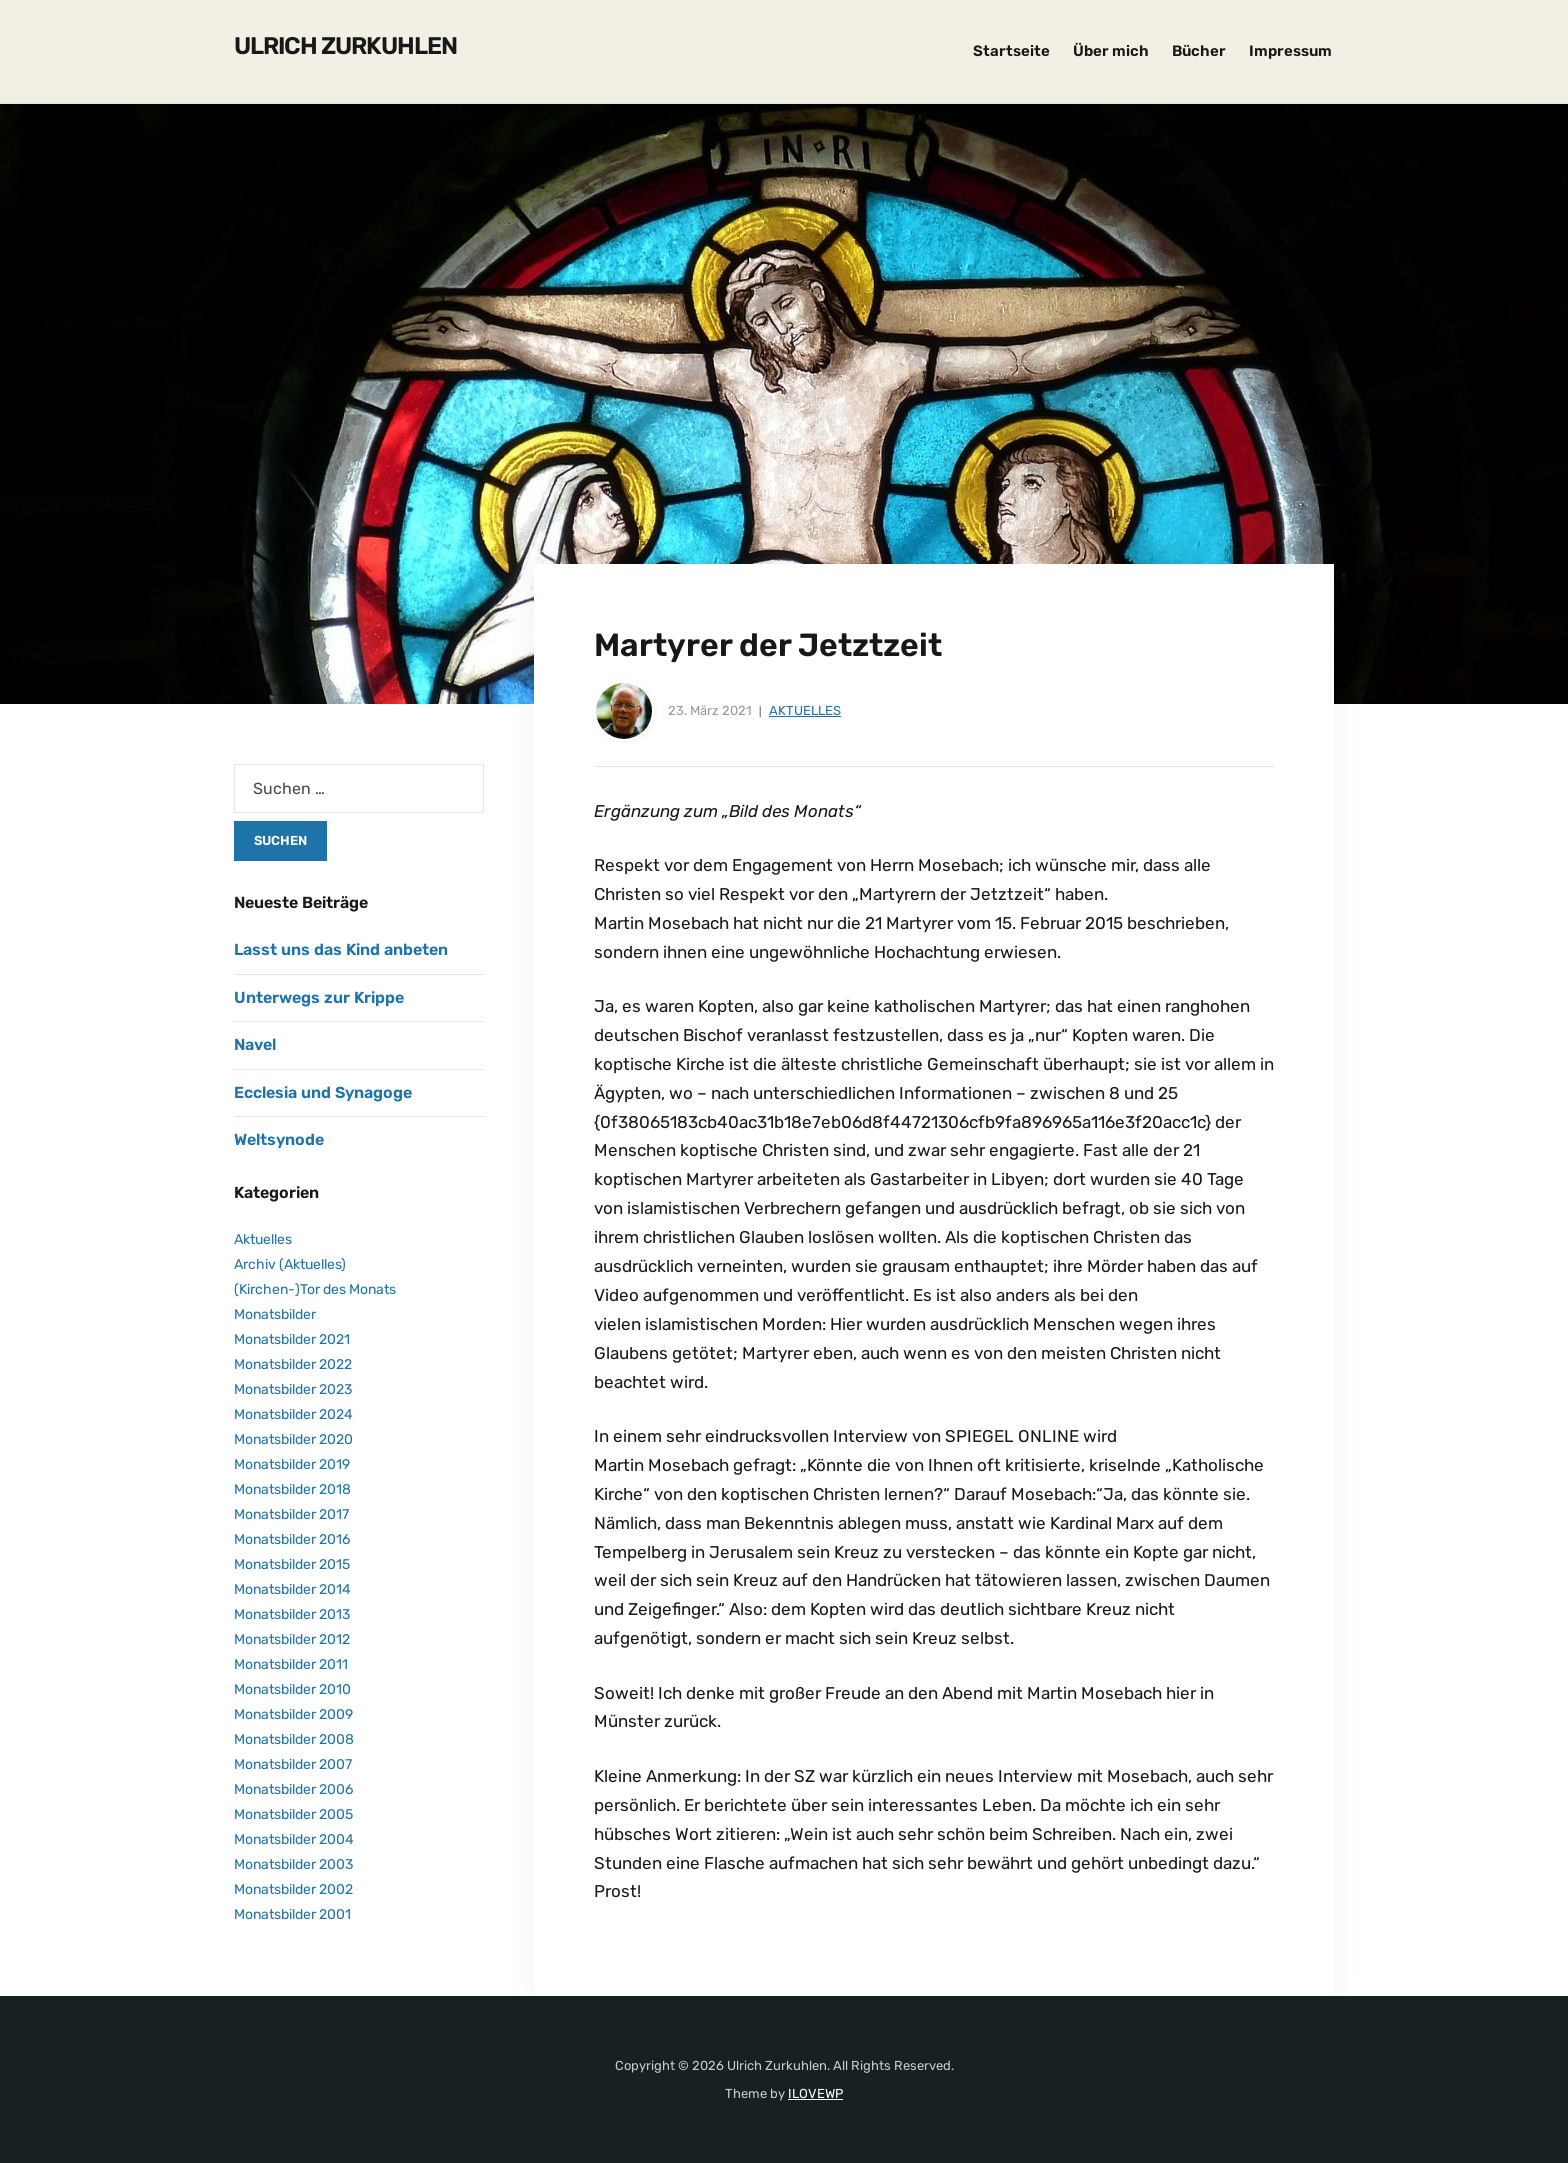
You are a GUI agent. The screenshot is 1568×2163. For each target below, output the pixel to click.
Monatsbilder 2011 (291, 1664)
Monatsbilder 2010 (292, 1689)
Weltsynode (279, 1139)
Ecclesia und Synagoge (323, 1092)
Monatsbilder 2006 (293, 1789)
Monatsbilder (275, 1314)
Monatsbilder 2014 (292, 1589)
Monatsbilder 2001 (292, 1914)
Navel (255, 1044)
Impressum (1290, 51)
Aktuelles (805, 710)
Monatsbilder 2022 (293, 1364)
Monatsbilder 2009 (293, 1714)
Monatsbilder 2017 (291, 1514)
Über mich (1111, 51)
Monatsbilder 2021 (292, 1339)
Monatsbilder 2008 (294, 1739)
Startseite (1011, 51)
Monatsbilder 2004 (294, 1839)
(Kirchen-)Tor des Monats (315, 1289)
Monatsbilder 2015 (292, 1564)
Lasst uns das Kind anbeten (341, 949)
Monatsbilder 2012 (292, 1639)
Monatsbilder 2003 (293, 1864)
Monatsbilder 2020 (293, 1439)
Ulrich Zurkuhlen (345, 46)
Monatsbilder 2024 (293, 1414)
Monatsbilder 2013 (292, 1614)
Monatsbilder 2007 (293, 1764)
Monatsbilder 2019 (292, 1464)
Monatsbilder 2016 (292, 1539)
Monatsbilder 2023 (293, 1389)
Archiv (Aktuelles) (290, 1264)
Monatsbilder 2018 (292, 1489)
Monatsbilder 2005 (293, 1814)
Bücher (1199, 51)
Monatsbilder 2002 (293, 1889)
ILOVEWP (815, 2093)
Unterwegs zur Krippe (319, 997)
